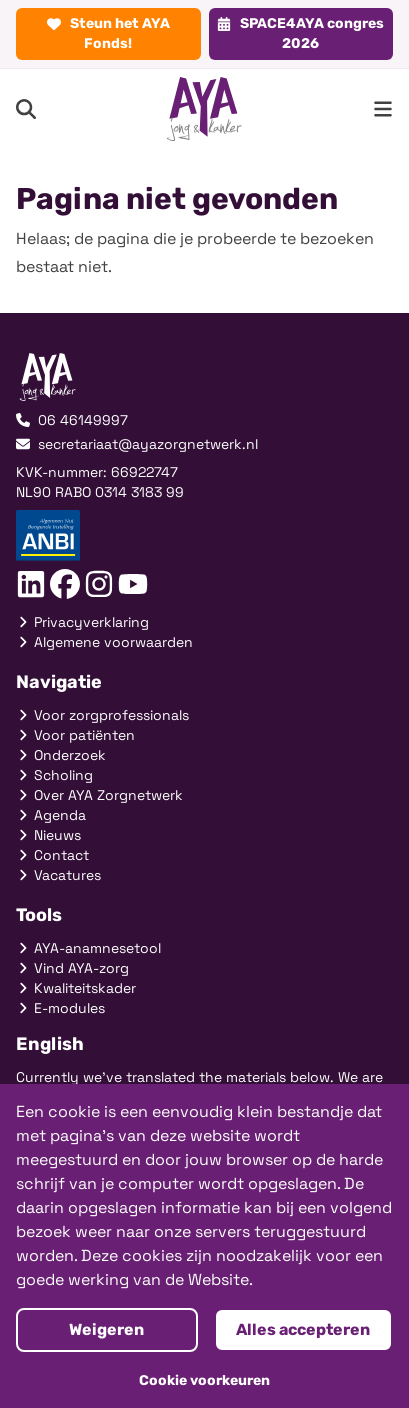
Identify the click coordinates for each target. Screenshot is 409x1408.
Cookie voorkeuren (204, 1380)
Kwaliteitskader (76, 988)
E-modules (60, 1008)
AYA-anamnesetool (88, 948)
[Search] (26, 109)
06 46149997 (72, 420)
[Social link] (31, 584)
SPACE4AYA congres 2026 (300, 33)
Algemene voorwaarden (104, 642)
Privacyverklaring (82, 622)
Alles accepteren (303, 1329)
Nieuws (48, 835)
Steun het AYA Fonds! (108, 33)
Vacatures (58, 875)
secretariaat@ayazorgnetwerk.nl (137, 444)
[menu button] (383, 109)
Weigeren (106, 1329)
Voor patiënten (75, 735)
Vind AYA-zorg (72, 968)
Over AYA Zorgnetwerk (99, 795)
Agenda (51, 815)
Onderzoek (61, 755)
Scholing (54, 775)
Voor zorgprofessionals (102, 715)
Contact (52, 855)
